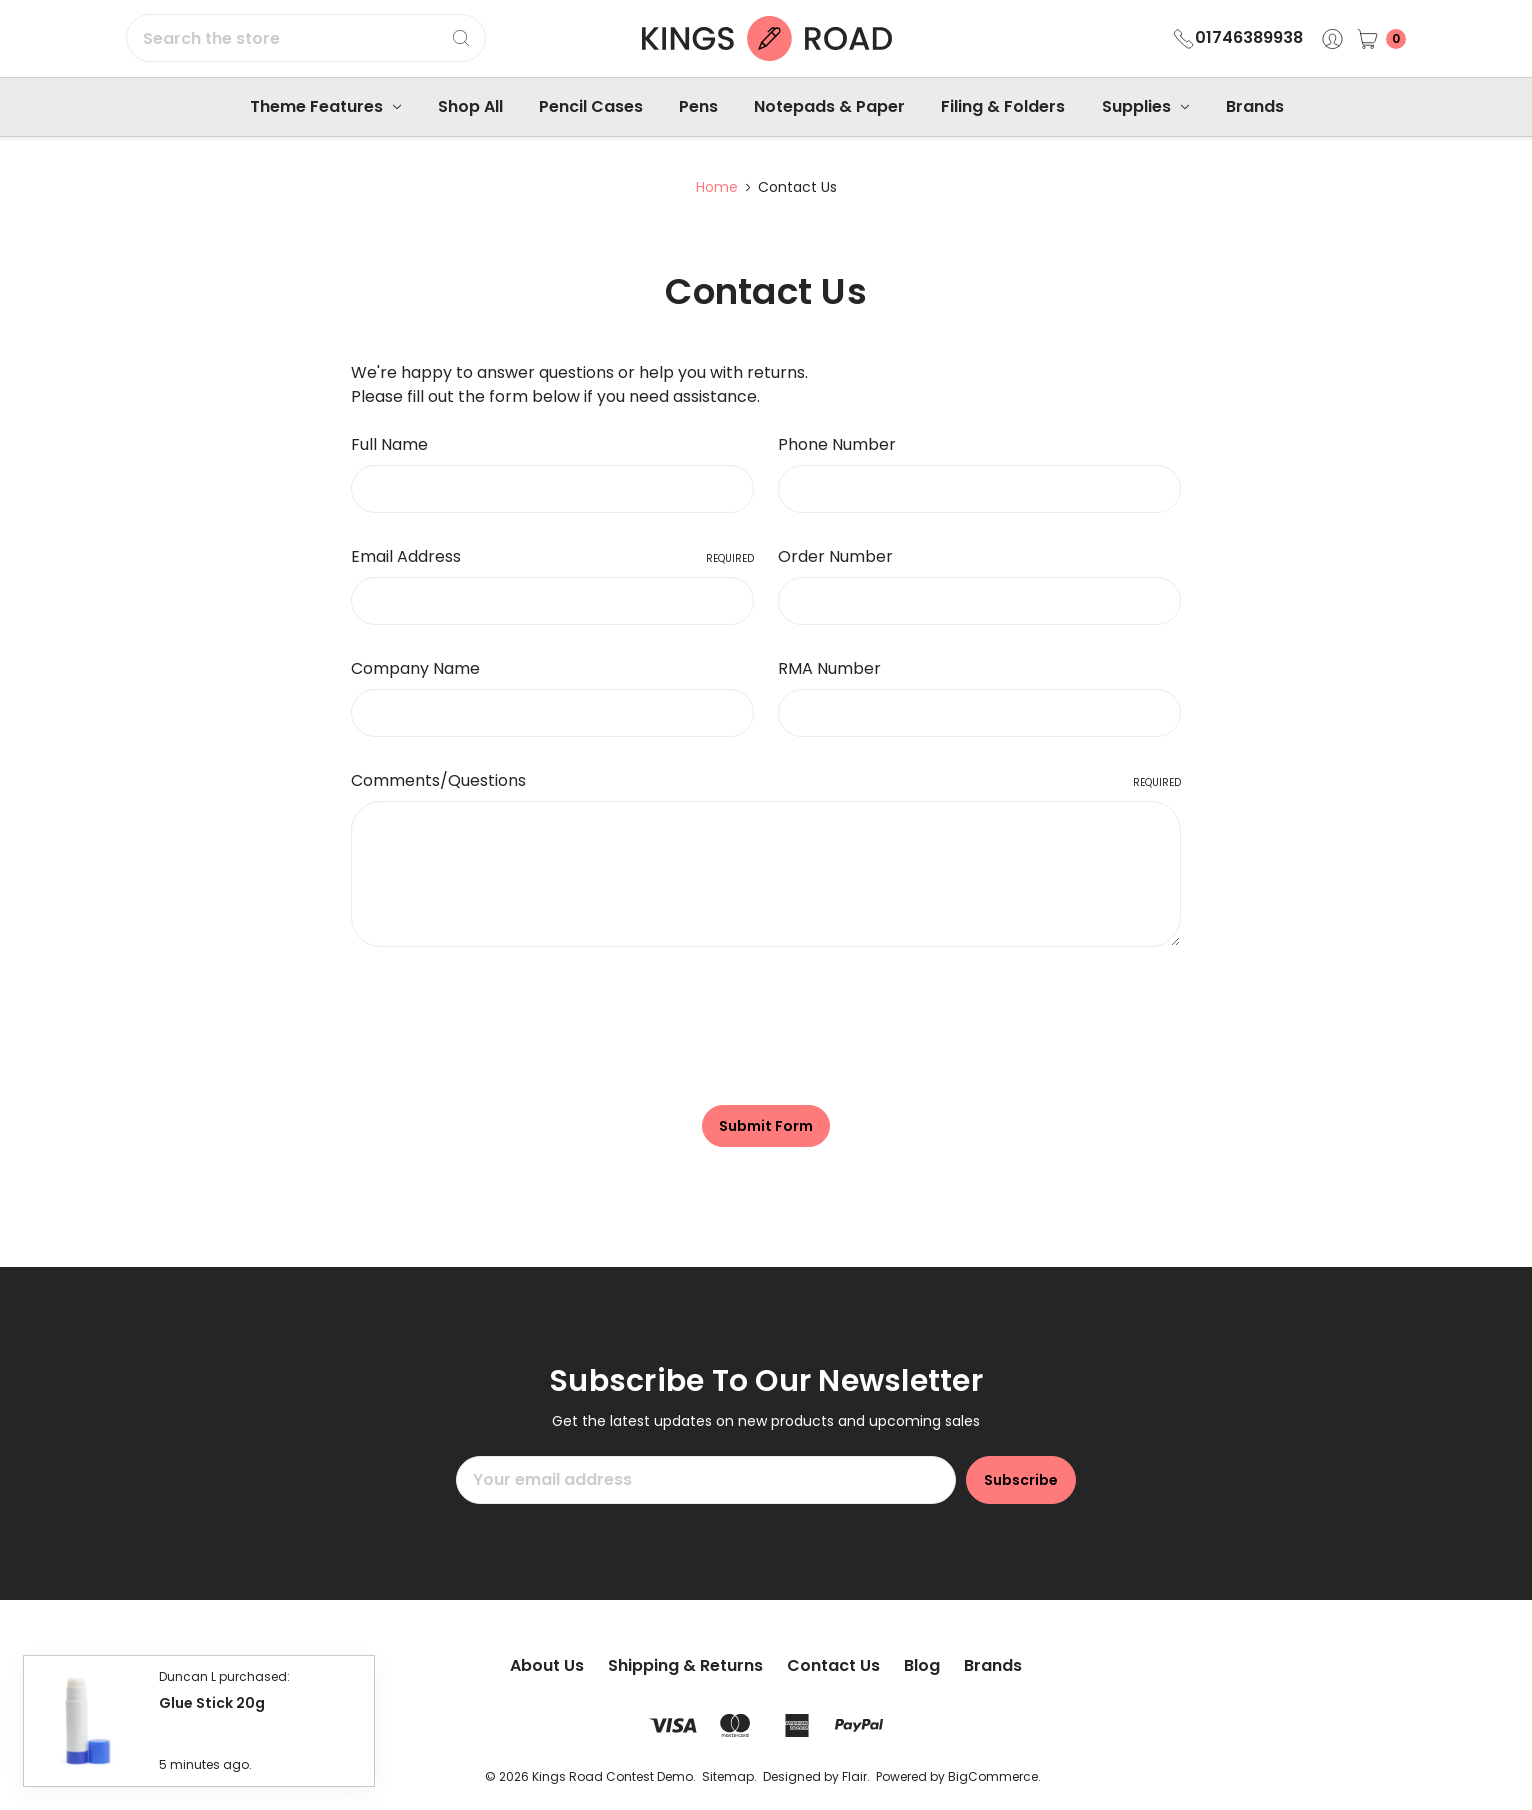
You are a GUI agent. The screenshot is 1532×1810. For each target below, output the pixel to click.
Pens (698, 106)
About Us (547, 1665)
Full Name (389, 444)
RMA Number (829, 668)
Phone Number (837, 444)
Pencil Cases (591, 106)
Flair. (856, 1776)
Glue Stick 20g (212, 1699)
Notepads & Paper (829, 106)
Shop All (470, 106)
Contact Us (833, 1665)
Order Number (835, 556)
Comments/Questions (765, 780)
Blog (922, 1665)
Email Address (552, 556)
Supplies (1145, 106)
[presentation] (503, 1018)
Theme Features (325, 106)
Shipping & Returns (685, 1665)
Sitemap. (729, 1776)
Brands (1255, 106)
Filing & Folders (1003, 106)
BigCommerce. (994, 1776)
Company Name (415, 668)
